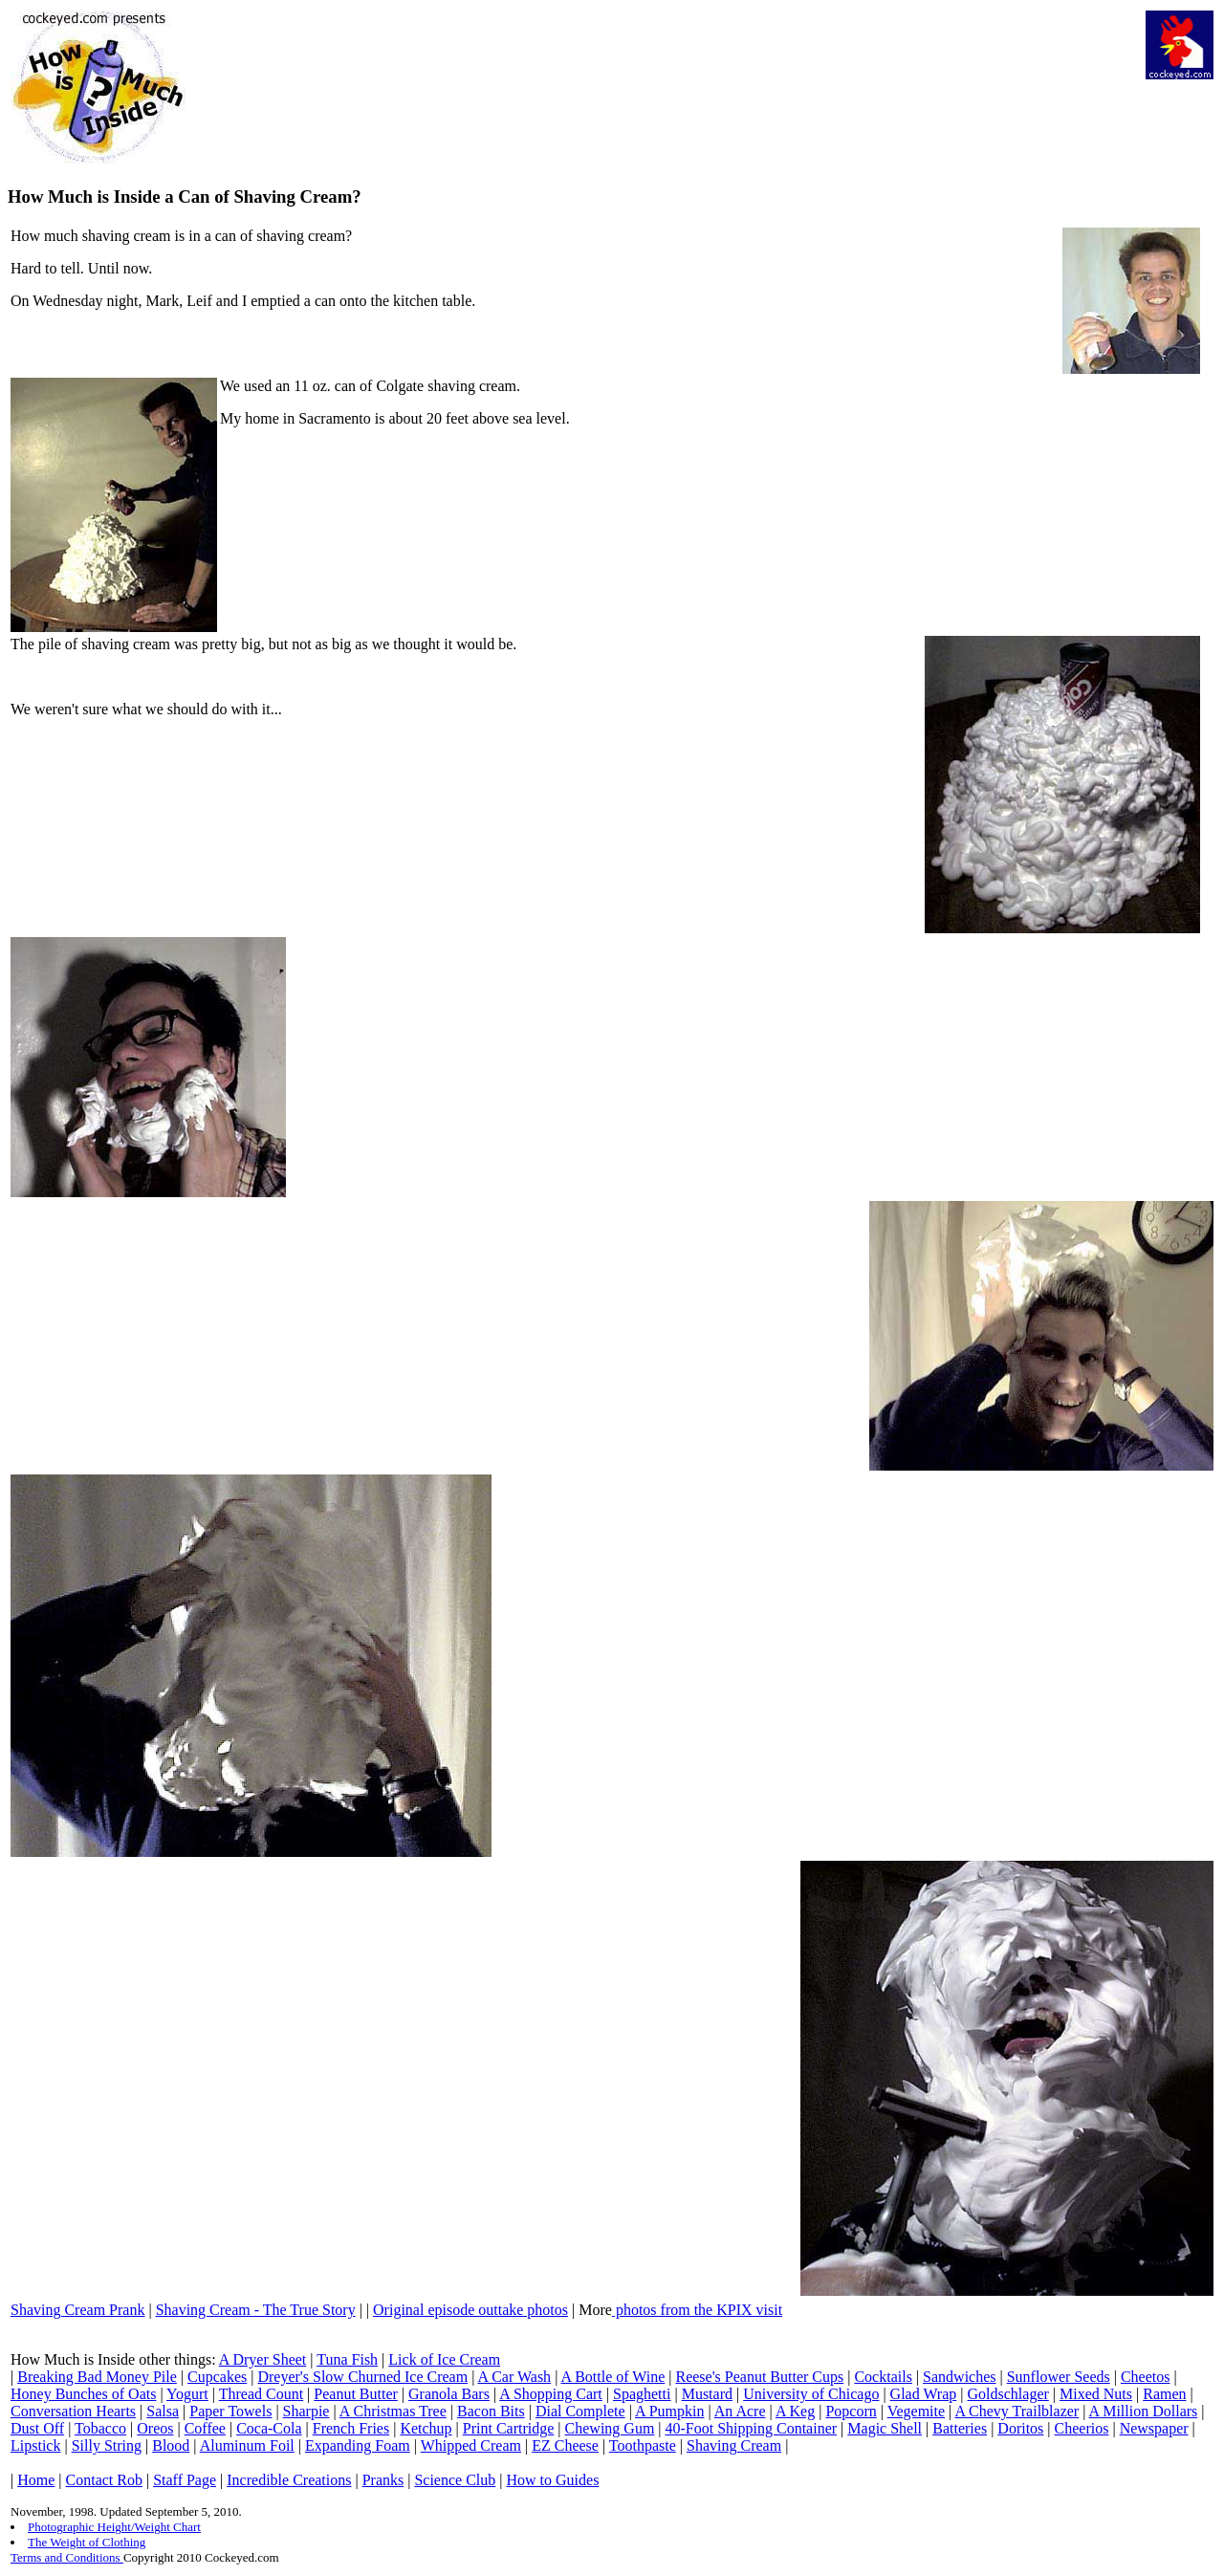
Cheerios (1082, 2428)
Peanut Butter (356, 2394)
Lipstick (35, 2445)
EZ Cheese (565, 2445)
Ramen (1164, 2394)
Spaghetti (641, 2394)
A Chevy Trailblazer (1016, 2411)
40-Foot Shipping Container (752, 2428)
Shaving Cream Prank (77, 2310)
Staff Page (184, 2480)
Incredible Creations (289, 2480)
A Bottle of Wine (612, 2377)
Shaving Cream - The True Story (256, 2310)
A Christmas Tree (393, 2411)
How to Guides (553, 2480)
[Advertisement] (678, 54)
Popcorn (850, 2411)
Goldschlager (1008, 2394)
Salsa (162, 2411)
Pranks (383, 2480)
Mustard (707, 2394)
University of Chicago (811, 2394)
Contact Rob (104, 2480)
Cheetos (1145, 2377)
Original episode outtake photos (470, 2310)
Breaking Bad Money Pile (97, 2377)
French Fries (351, 2428)
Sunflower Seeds (1058, 2377)
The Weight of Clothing (86, 2542)
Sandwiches (959, 2377)
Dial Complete (580, 2411)
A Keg (795, 2411)
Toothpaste (642, 2445)
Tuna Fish (347, 2359)
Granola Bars (449, 2394)
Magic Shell (884, 2428)
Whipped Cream (471, 2445)
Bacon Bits (491, 2411)
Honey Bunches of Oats (83, 2394)
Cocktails (882, 2377)
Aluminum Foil (247, 2445)
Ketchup (425, 2428)
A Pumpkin (669, 2411)
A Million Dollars (1143, 2411)
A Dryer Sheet (263, 2359)
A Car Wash (514, 2377)
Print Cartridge (509, 2428)
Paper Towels (230, 2411)
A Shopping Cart (550, 2394)
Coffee (205, 2428)
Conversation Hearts (73, 2411)
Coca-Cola (268, 2428)
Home (36, 2480)
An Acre (740, 2411)
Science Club (454, 2480)
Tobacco (100, 2428)
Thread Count (261, 2394)
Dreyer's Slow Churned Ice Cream (362, 2377)
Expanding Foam (357, 2445)
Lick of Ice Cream (444, 2359)
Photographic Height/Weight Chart (114, 2527)
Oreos (155, 2428)
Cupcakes (217, 2377)
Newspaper (1154, 2428)
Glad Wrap (923, 2394)
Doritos (1020, 2428)
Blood (170, 2445)
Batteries (959, 2428)
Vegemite (916, 2411)
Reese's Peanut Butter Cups (759, 2377)
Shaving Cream (734, 2445)
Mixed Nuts (1096, 2394)
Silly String (107, 2445)
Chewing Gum (610, 2428)
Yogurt (187, 2394)
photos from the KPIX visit (697, 2310)
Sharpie (306, 2411)
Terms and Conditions (67, 2557)
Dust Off (37, 2428)
